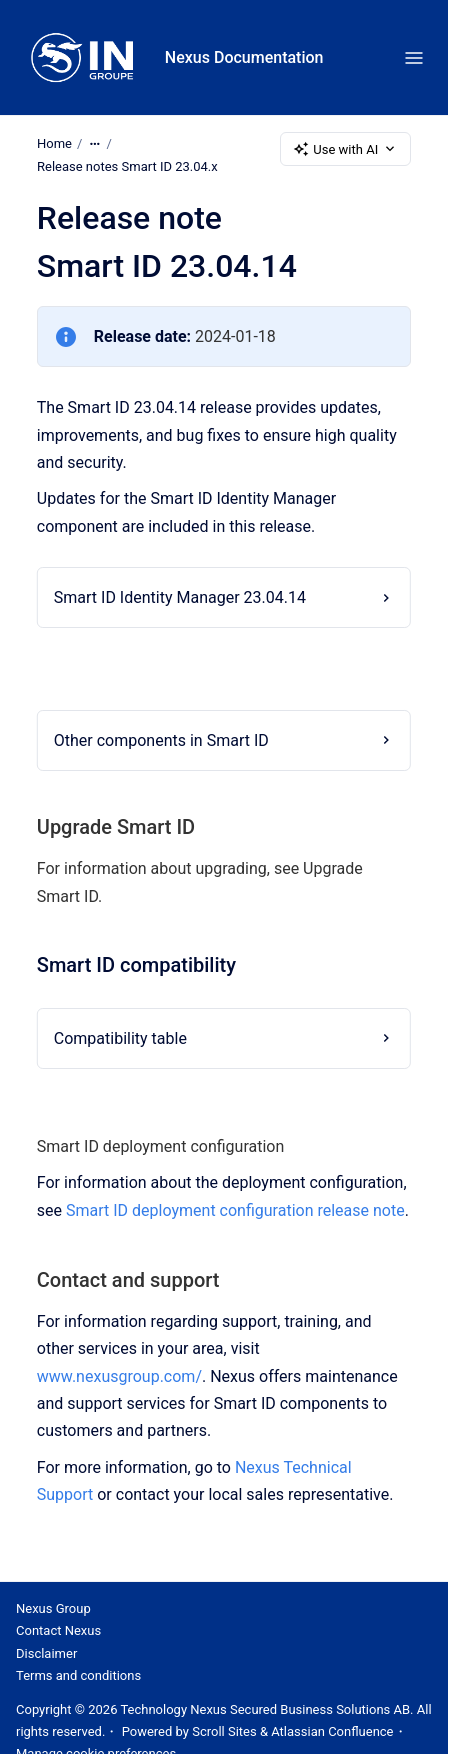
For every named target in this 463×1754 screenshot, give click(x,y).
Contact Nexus (58, 1630)
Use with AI (345, 149)
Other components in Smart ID (161, 740)
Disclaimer (46, 1653)
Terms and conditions (78, 1675)
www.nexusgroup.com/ (119, 1375)
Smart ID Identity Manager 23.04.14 (180, 597)
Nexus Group (53, 1608)
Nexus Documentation (244, 57)
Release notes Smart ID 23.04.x (127, 166)
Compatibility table (120, 1037)
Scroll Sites (224, 1731)
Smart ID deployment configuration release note (235, 1209)
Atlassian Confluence (332, 1731)
